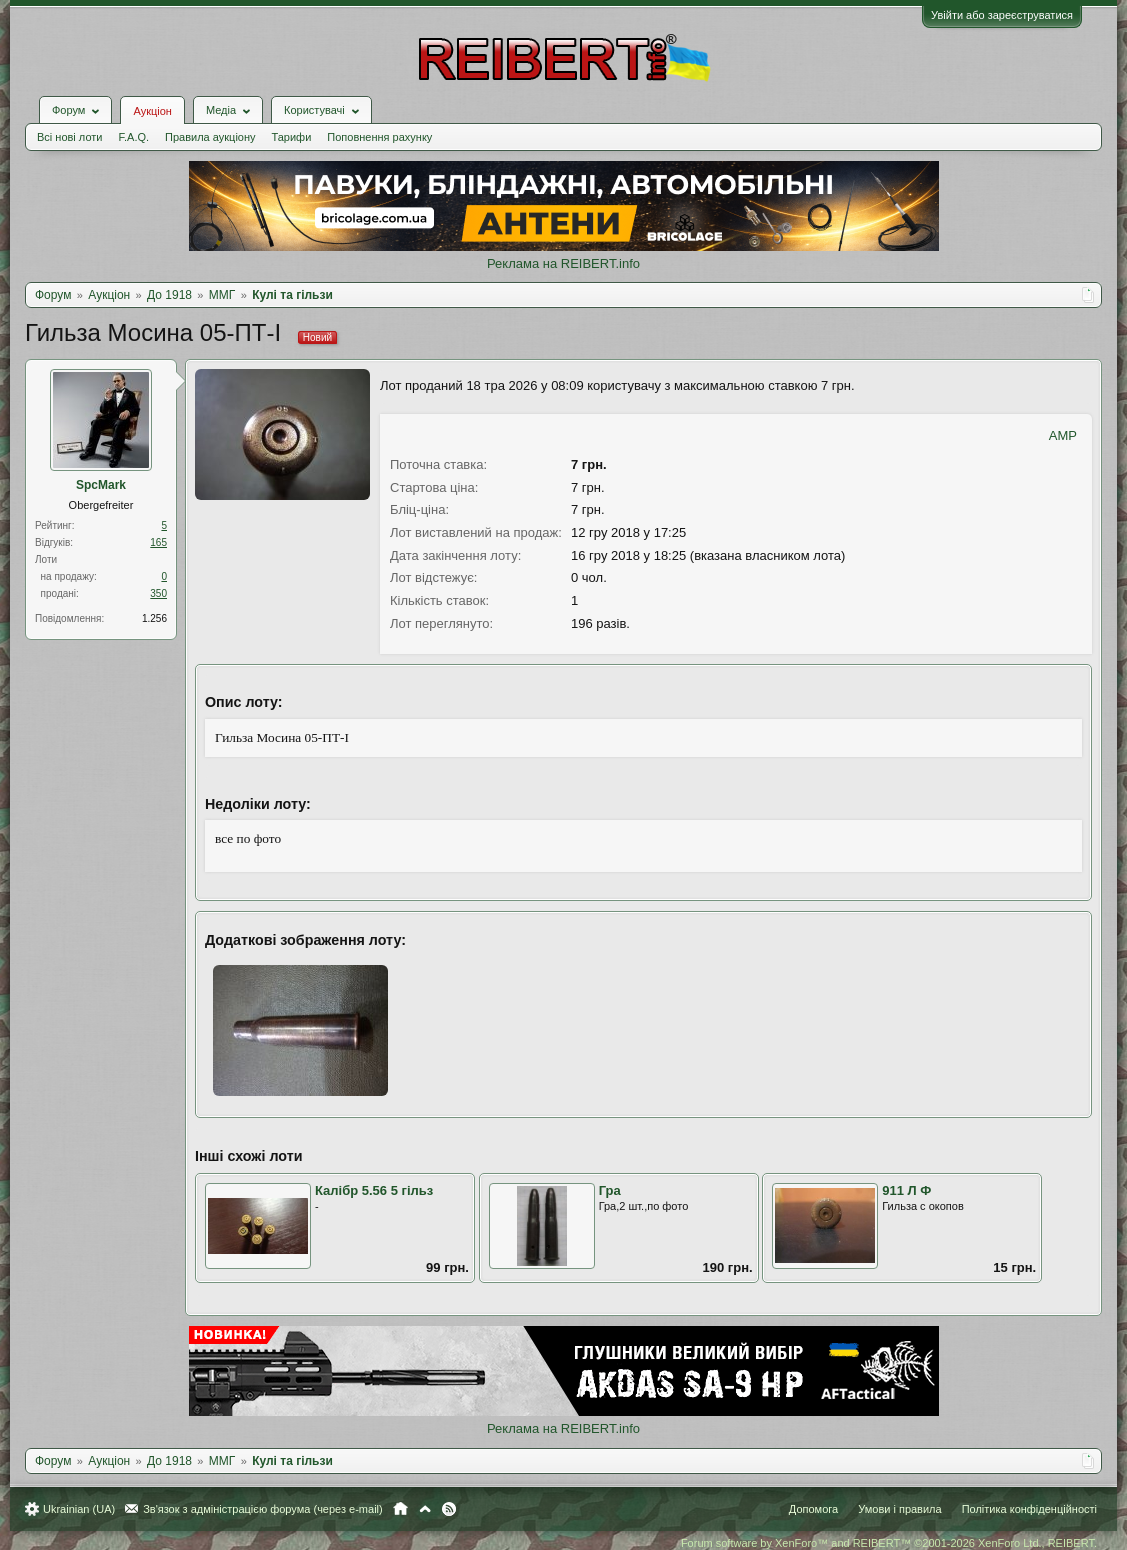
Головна (400, 1509)
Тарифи (292, 137)
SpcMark (101, 485)
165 (158, 542)
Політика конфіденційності (1029, 1509)
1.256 (154, 618)
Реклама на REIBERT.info (563, 263)
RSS (449, 1509)
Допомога (813, 1509)
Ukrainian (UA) (79, 1509)
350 (158, 593)
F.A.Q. (133, 137)
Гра (610, 1190)
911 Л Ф (906, 1190)
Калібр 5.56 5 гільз (374, 1190)
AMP (1063, 435)
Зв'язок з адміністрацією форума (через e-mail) (263, 1509)
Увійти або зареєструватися (1002, 15)
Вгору (425, 1509)
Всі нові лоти (69, 137)
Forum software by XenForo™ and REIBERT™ (889, 1543)
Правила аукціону (210, 137)
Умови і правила (899, 1509)
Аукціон (152, 111)
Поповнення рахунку (379, 137)
